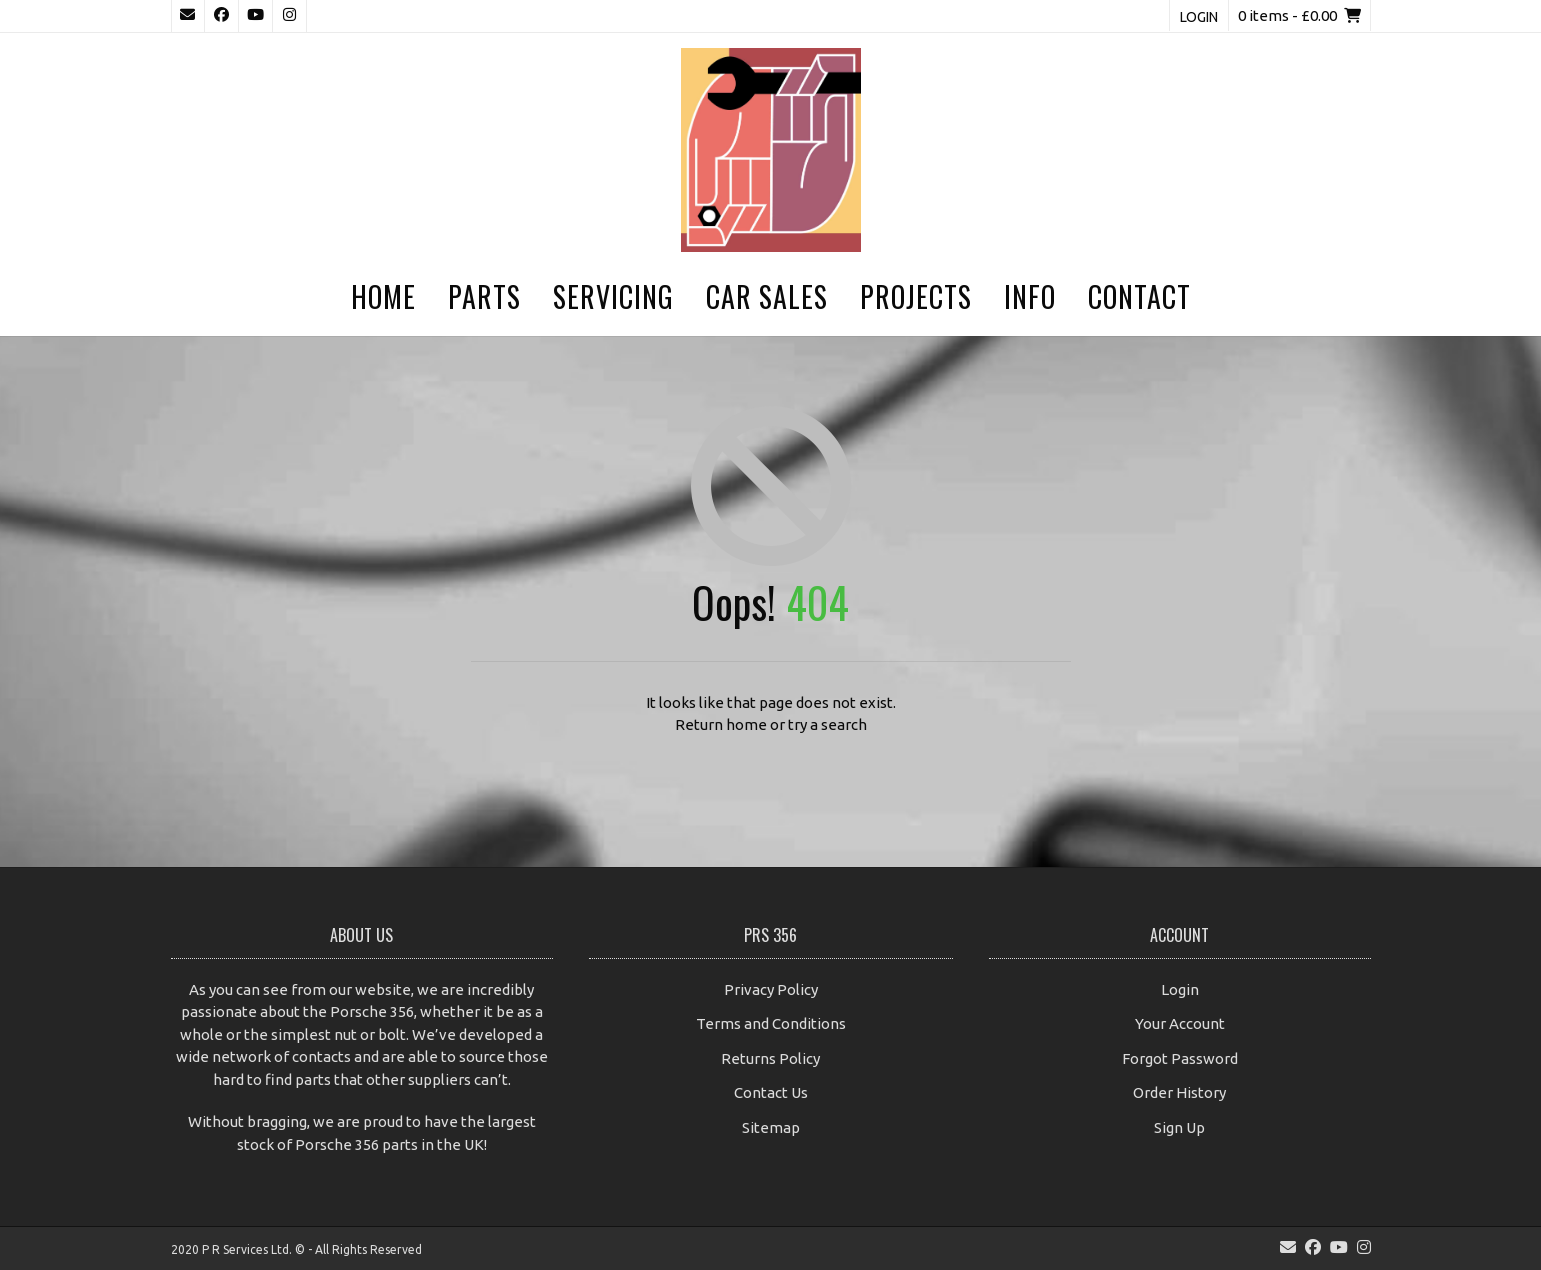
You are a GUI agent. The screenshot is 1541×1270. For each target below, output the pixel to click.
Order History (1179, 1092)
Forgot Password (1180, 1058)
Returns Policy (770, 1058)
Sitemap (771, 1127)
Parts (484, 296)
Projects (916, 296)
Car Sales (767, 296)
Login (1199, 17)
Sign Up (1179, 1127)
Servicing (613, 296)
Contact (1139, 296)
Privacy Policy (771, 989)
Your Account (1180, 1023)
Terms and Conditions (771, 1023)
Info (1030, 296)
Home (383, 296)
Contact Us (771, 1092)
